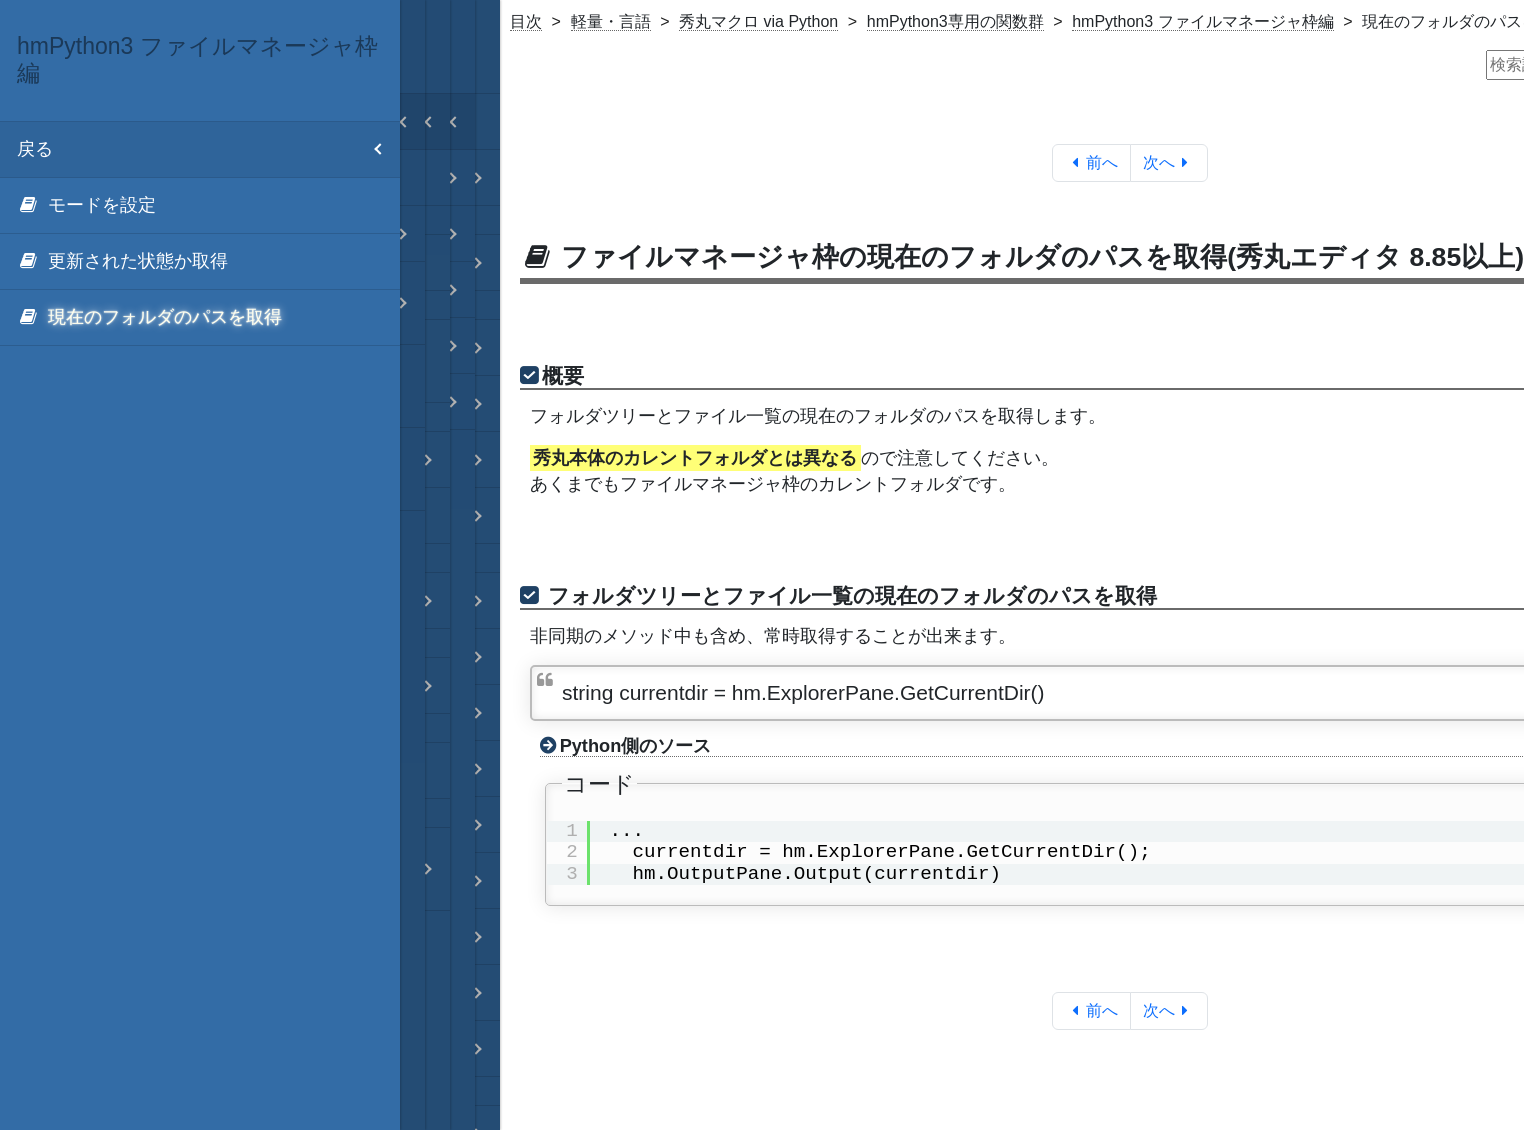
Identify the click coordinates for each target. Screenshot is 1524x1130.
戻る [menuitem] (208, 149)
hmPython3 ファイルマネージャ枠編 (1202, 21)
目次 (526, 21)
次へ (1169, 162)
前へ (1091, 162)
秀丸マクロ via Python (758, 21)
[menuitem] (200, 206)
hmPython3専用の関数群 (955, 21)
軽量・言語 (611, 21)
